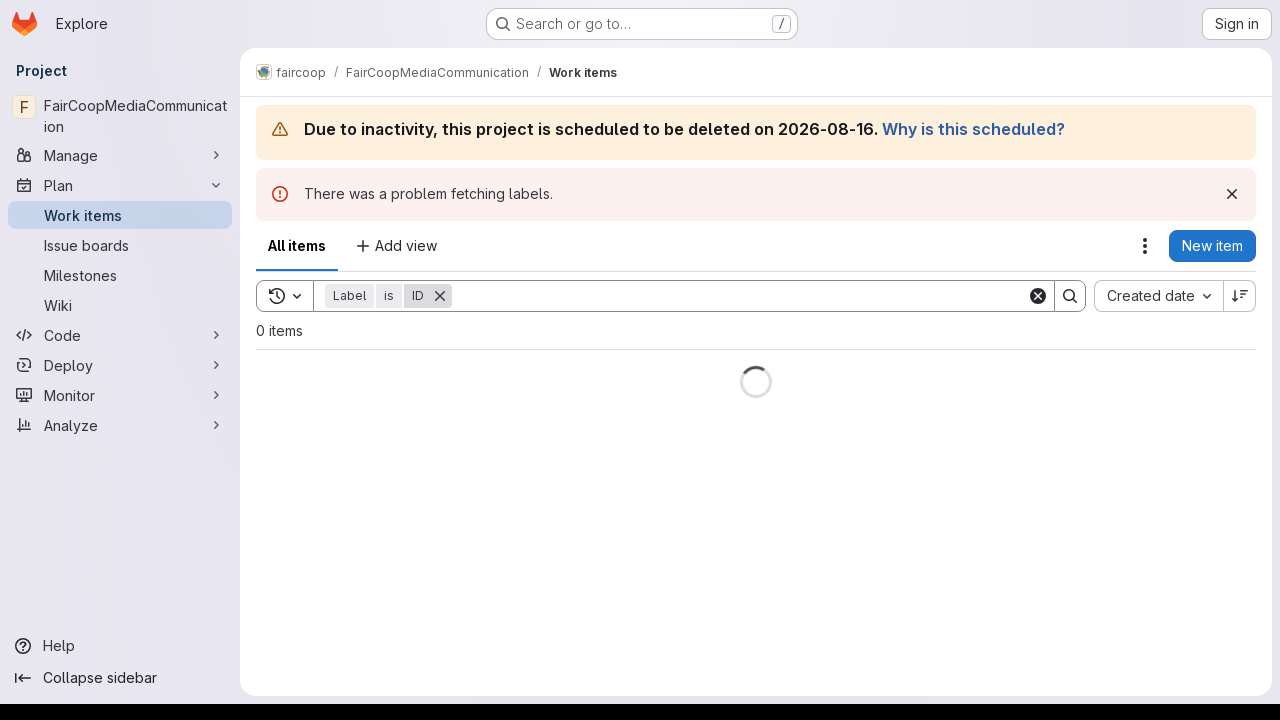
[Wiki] (120, 305)
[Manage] (120, 155)
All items (297, 245)
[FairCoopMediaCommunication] (120, 116)
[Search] (739, 296)
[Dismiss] (1232, 194)
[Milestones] (120, 275)
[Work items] (120, 215)
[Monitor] (120, 395)
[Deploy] (120, 365)
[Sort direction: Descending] (1240, 296)
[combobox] (1158, 296)
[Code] (120, 335)
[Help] (120, 646)
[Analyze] (120, 425)
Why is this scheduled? (973, 129)
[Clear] (1038, 296)
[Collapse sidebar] (120, 678)
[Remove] (440, 296)
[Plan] (120, 185)
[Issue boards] (120, 245)
